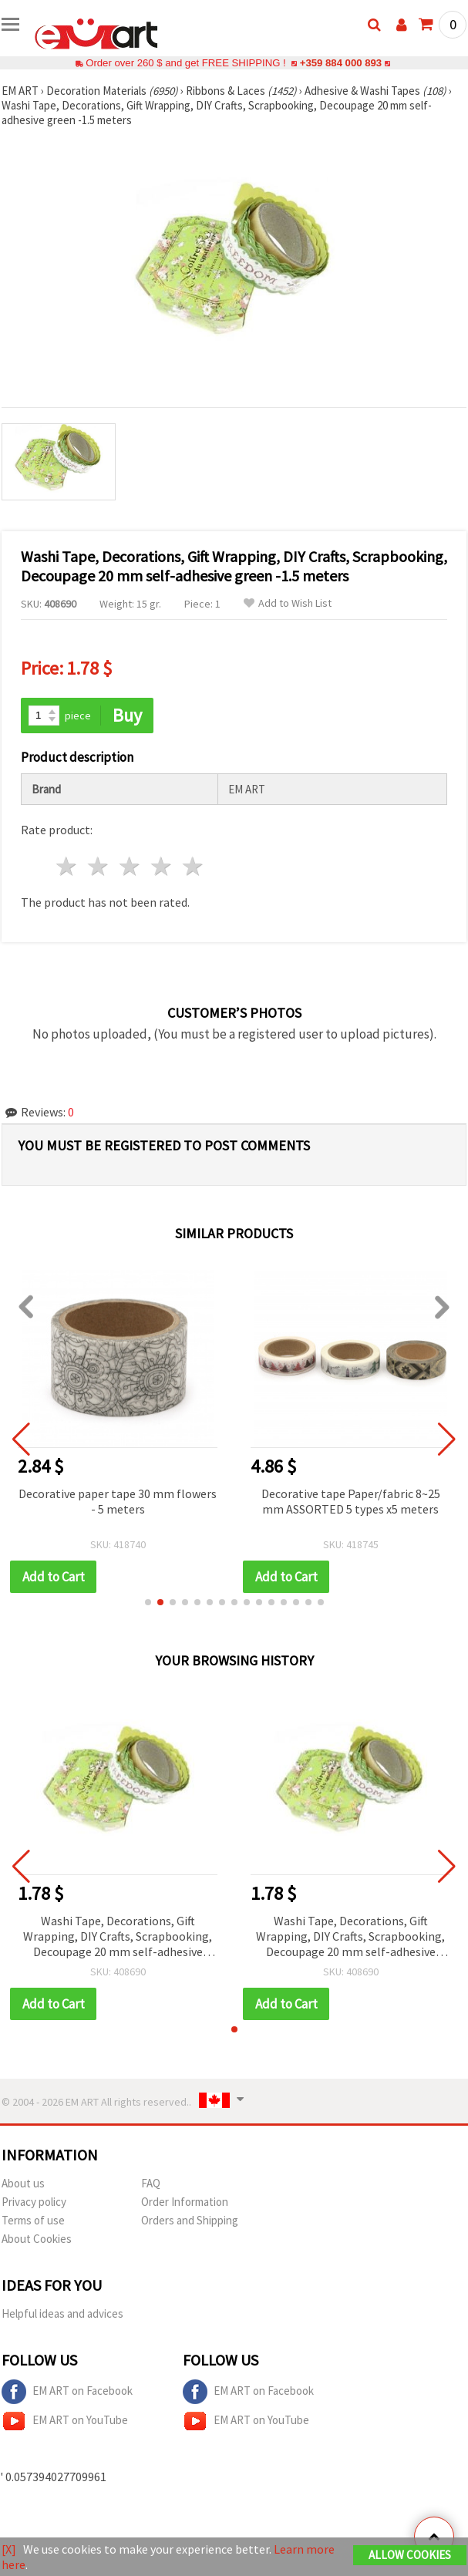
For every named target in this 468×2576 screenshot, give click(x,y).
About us (23, 2183)
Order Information (184, 2201)
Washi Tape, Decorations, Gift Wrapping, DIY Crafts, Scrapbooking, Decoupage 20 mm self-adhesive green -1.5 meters (117, 1937)
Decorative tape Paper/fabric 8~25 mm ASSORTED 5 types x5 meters (350, 1501)
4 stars (161, 866)
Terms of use (33, 2220)
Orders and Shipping (189, 2220)
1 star (67, 866)
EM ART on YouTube (65, 2421)
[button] (148, 1602)
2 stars (99, 866)
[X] (9, 2549)
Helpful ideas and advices (62, 2313)
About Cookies (37, 2238)
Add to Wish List (288, 603)
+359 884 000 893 (341, 63)
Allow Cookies (410, 2554)
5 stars (193, 866)
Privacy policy (34, 2201)
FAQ (150, 2183)
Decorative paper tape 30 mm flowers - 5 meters (118, 1501)
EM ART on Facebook (67, 2391)
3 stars (130, 866)
